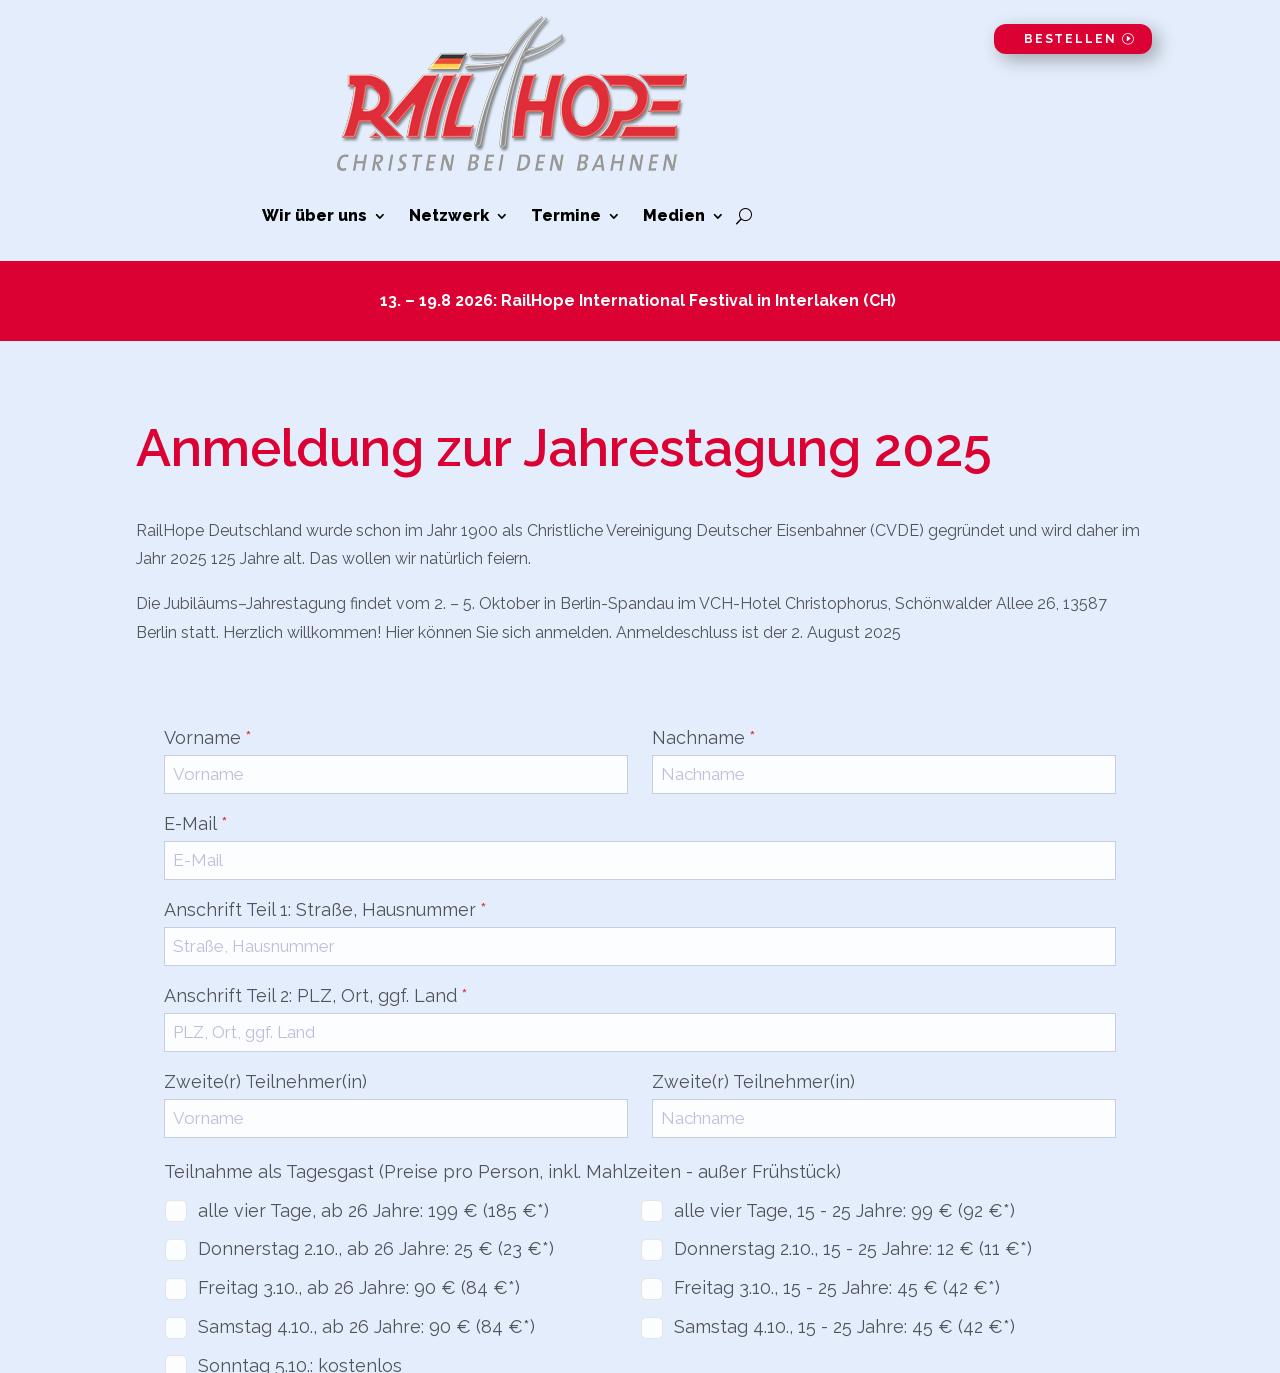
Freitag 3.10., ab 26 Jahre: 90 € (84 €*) (359, 1287)
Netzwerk (449, 217)
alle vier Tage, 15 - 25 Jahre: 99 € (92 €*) (844, 1210)
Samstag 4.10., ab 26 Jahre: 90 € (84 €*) (366, 1326)
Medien (674, 217)
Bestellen (1070, 39)
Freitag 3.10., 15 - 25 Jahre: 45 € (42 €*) (837, 1287)
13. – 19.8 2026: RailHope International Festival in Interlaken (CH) (640, 300)
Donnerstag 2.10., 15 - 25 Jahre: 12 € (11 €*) (853, 1248)
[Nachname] (884, 774)
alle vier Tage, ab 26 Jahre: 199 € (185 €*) (373, 1210)
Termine (566, 217)
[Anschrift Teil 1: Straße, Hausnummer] (640, 946)
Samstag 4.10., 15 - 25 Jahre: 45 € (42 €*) (844, 1326)
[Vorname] (396, 774)
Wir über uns (314, 217)
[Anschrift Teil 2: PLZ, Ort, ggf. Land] (640, 1032)
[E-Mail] (640, 860)
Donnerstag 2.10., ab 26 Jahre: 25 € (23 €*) (376, 1248)
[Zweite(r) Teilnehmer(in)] (396, 1118)
